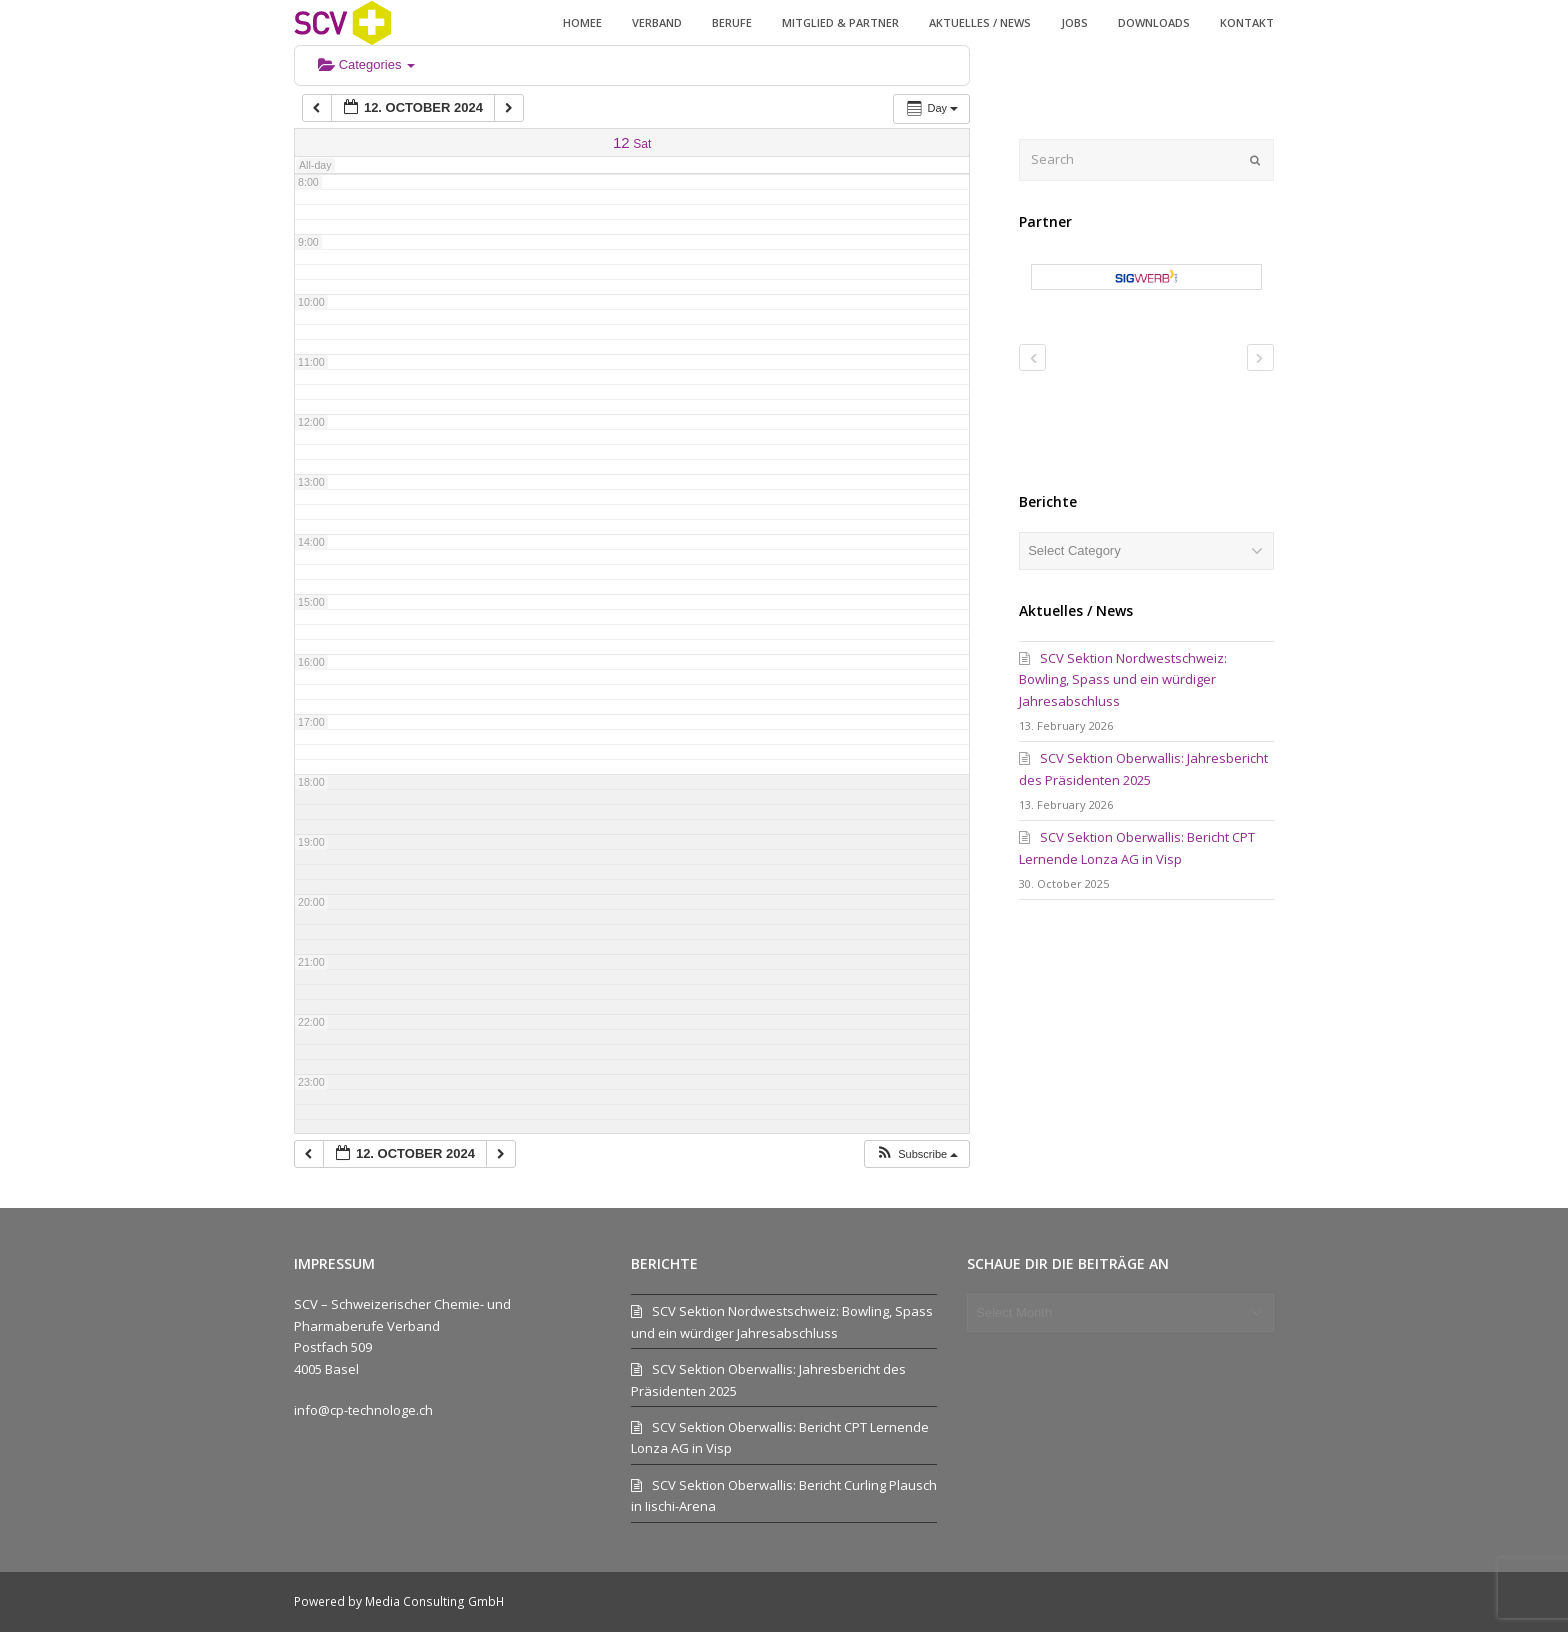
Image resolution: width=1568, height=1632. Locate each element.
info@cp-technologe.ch (363, 1410)
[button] (916, 1154)
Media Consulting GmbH (434, 1601)
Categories (366, 64)
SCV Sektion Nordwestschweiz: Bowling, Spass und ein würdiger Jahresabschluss (1123, 679)
